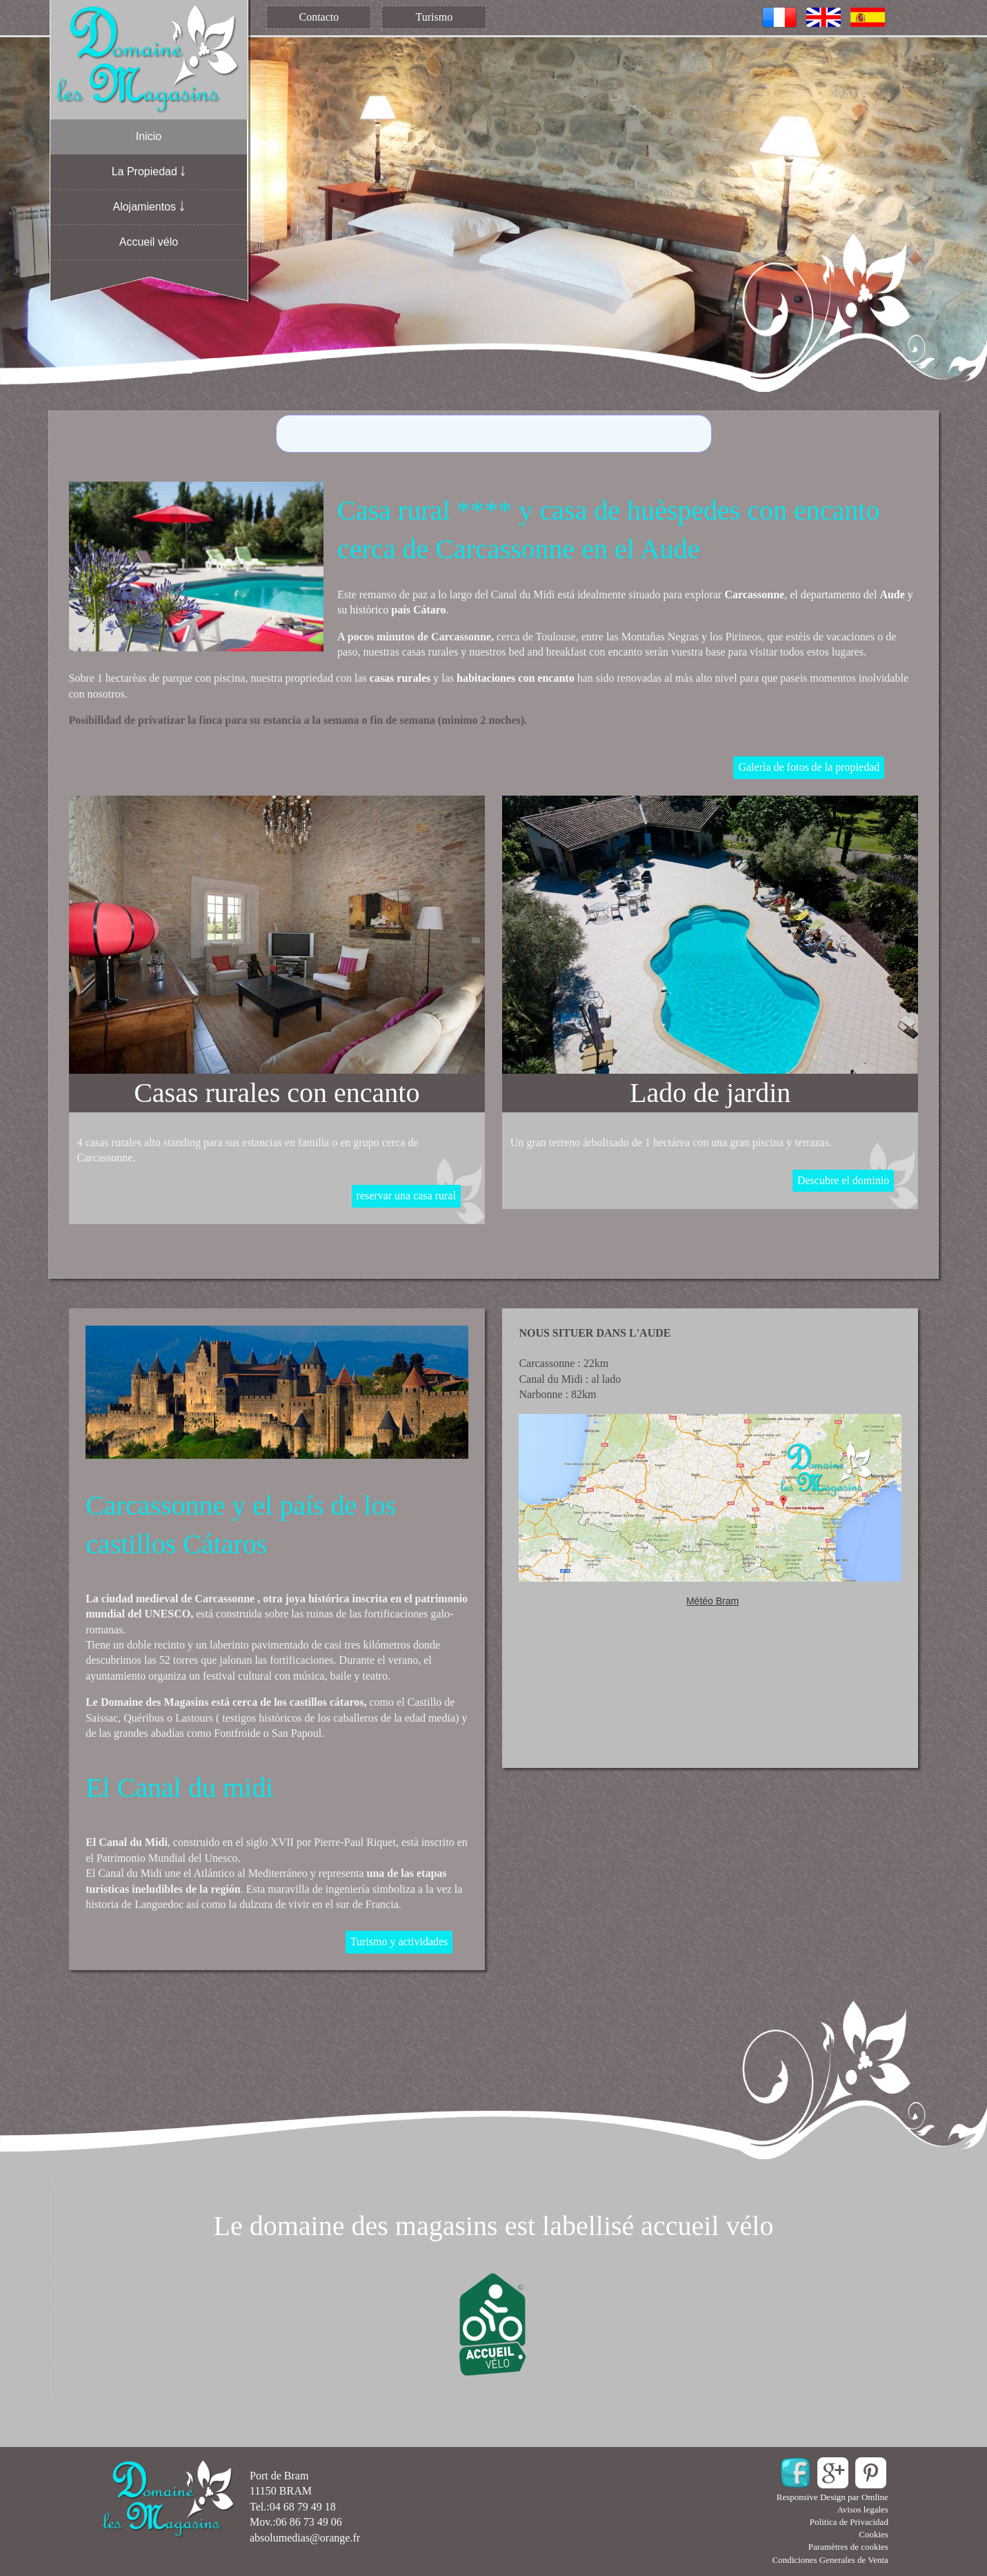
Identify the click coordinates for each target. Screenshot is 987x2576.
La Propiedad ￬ (149, 171)
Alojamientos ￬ (148, 207)
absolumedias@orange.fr (305, 2538)
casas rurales (400, 678)
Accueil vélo (148, 242)
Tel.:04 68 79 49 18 (293, 2507)
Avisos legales (862, 2509)
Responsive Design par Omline (832, 2497)
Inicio (148, 136)
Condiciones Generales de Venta (830, 2560)
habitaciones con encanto (516, 678)
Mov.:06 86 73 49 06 (296, 2522)
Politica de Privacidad (849, 2522)
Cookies (873, 2534)
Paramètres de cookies (848, 2546)
